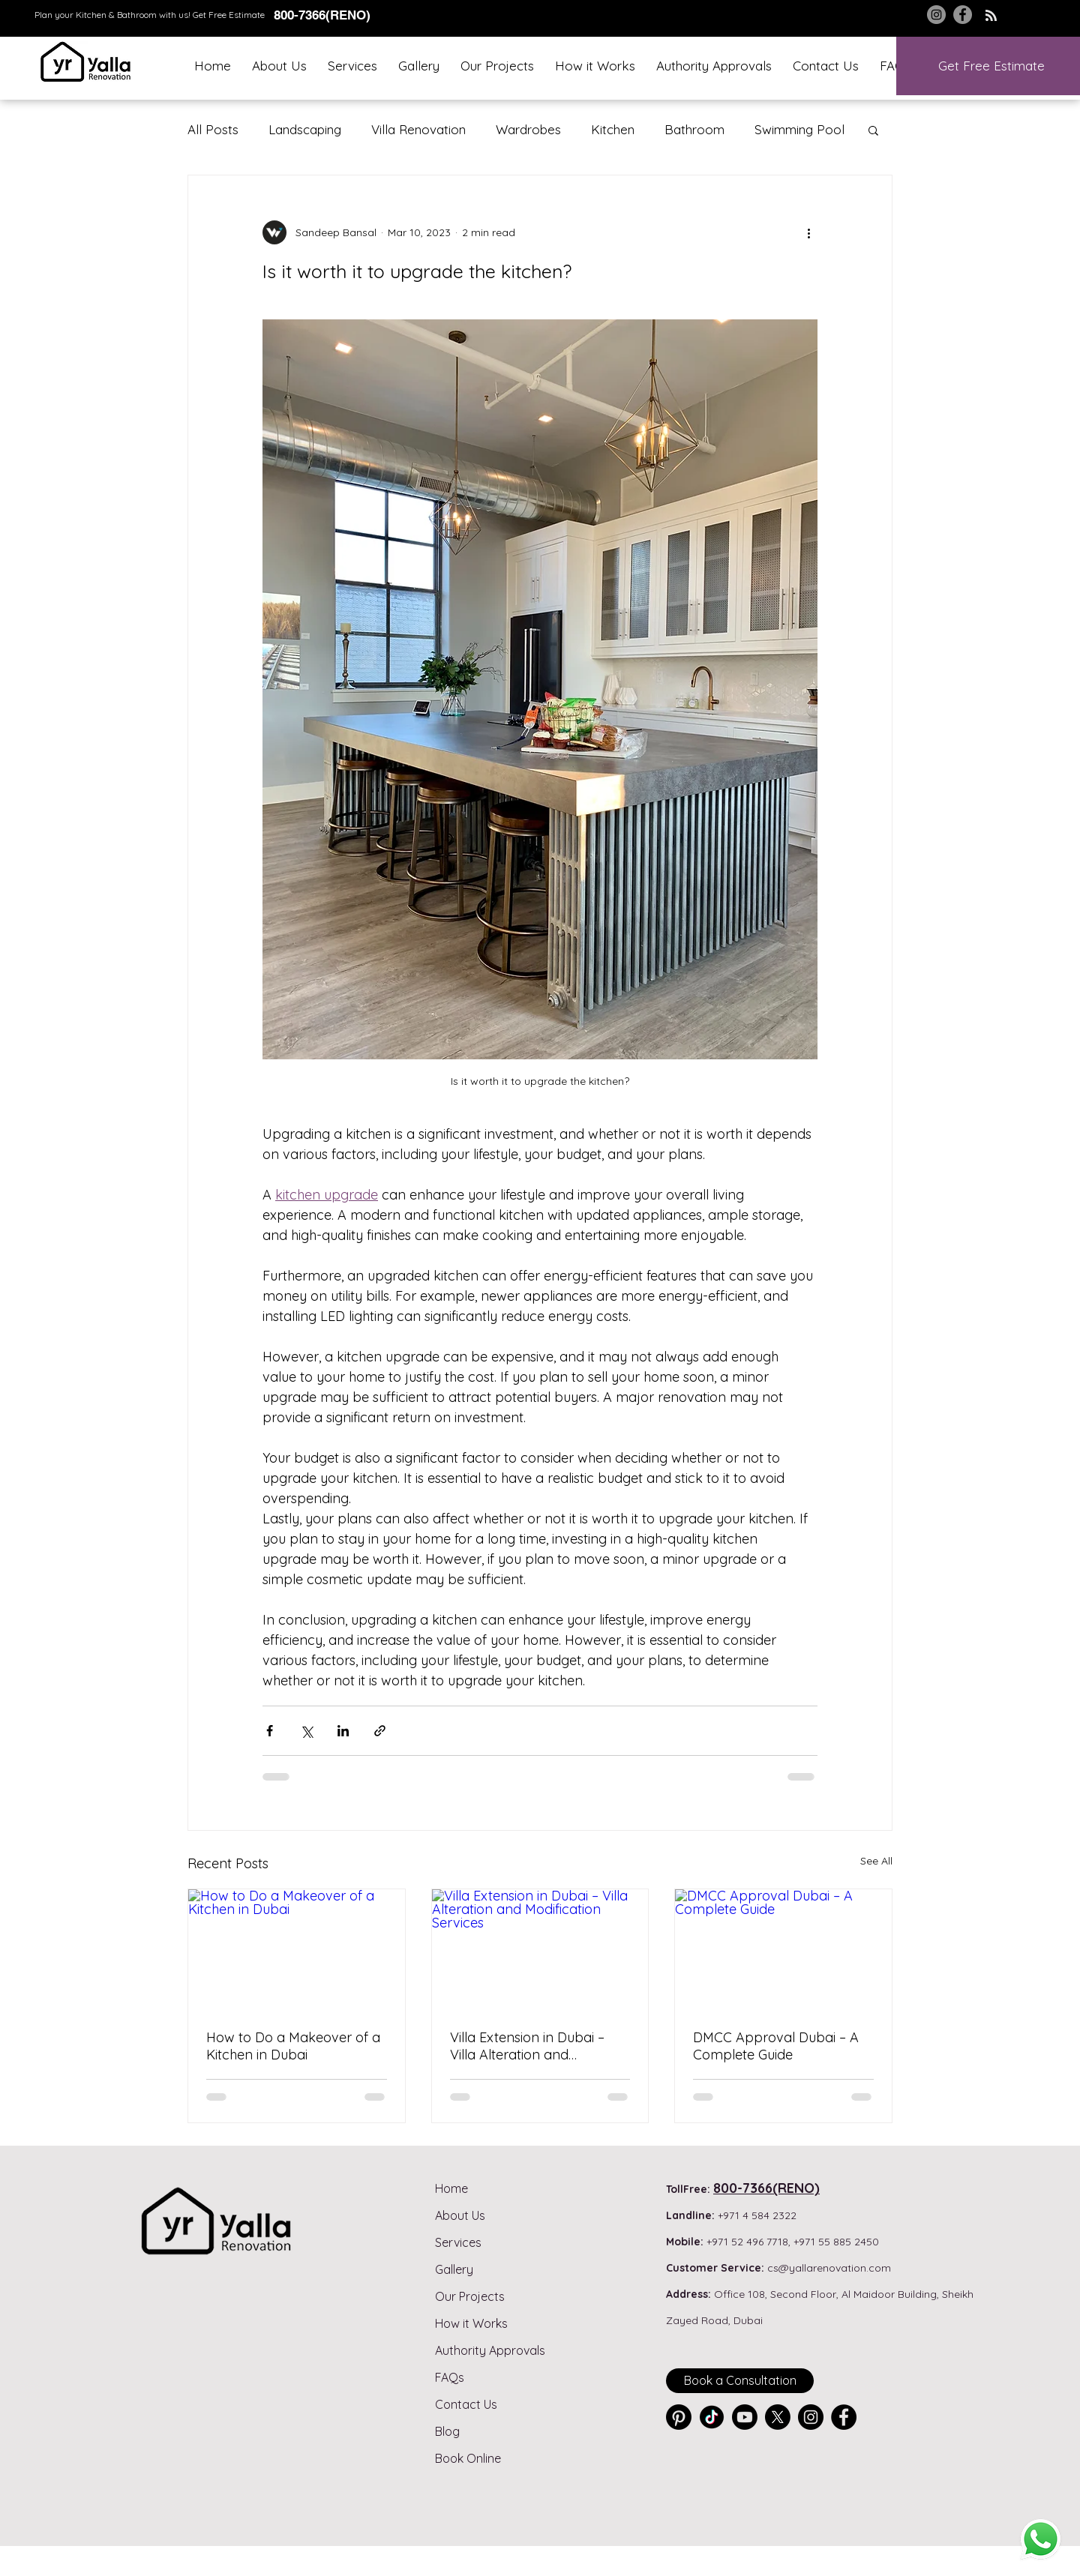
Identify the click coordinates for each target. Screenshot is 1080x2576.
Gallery (454, 2269)
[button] (352, 65)
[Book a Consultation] (740, 2380)
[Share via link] (380, 1731)
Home (451, 2188)
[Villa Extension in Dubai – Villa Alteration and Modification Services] (540, 1950)
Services (458, 2242)
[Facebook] (962, 14)
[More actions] (809, 232)
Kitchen (612, 129)
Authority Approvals (490, 2350)
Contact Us (466, 2404)
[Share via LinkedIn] (343, 1731)
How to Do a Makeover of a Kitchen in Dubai (293, 2046)
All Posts (213, 129)
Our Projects (470, 2296)
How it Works (471, 2323)
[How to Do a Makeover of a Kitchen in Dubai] (296, 1950)
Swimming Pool (799, 129)
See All (876, 1861)
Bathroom (694, 129)
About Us (460, 2215)
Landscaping (304, 129)
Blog (447, 2431)
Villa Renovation (418, 129)
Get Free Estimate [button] (229, 14)
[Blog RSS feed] (991, 16)
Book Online (468, 2458)
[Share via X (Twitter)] (306, 1731)
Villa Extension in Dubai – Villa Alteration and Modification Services (527, 2046)
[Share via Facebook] (269, 1731)
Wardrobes (528, 129)
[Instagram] (936, 14)
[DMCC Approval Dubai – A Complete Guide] (783, 1950)
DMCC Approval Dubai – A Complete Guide (776, 2046)
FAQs (449, 2377)
